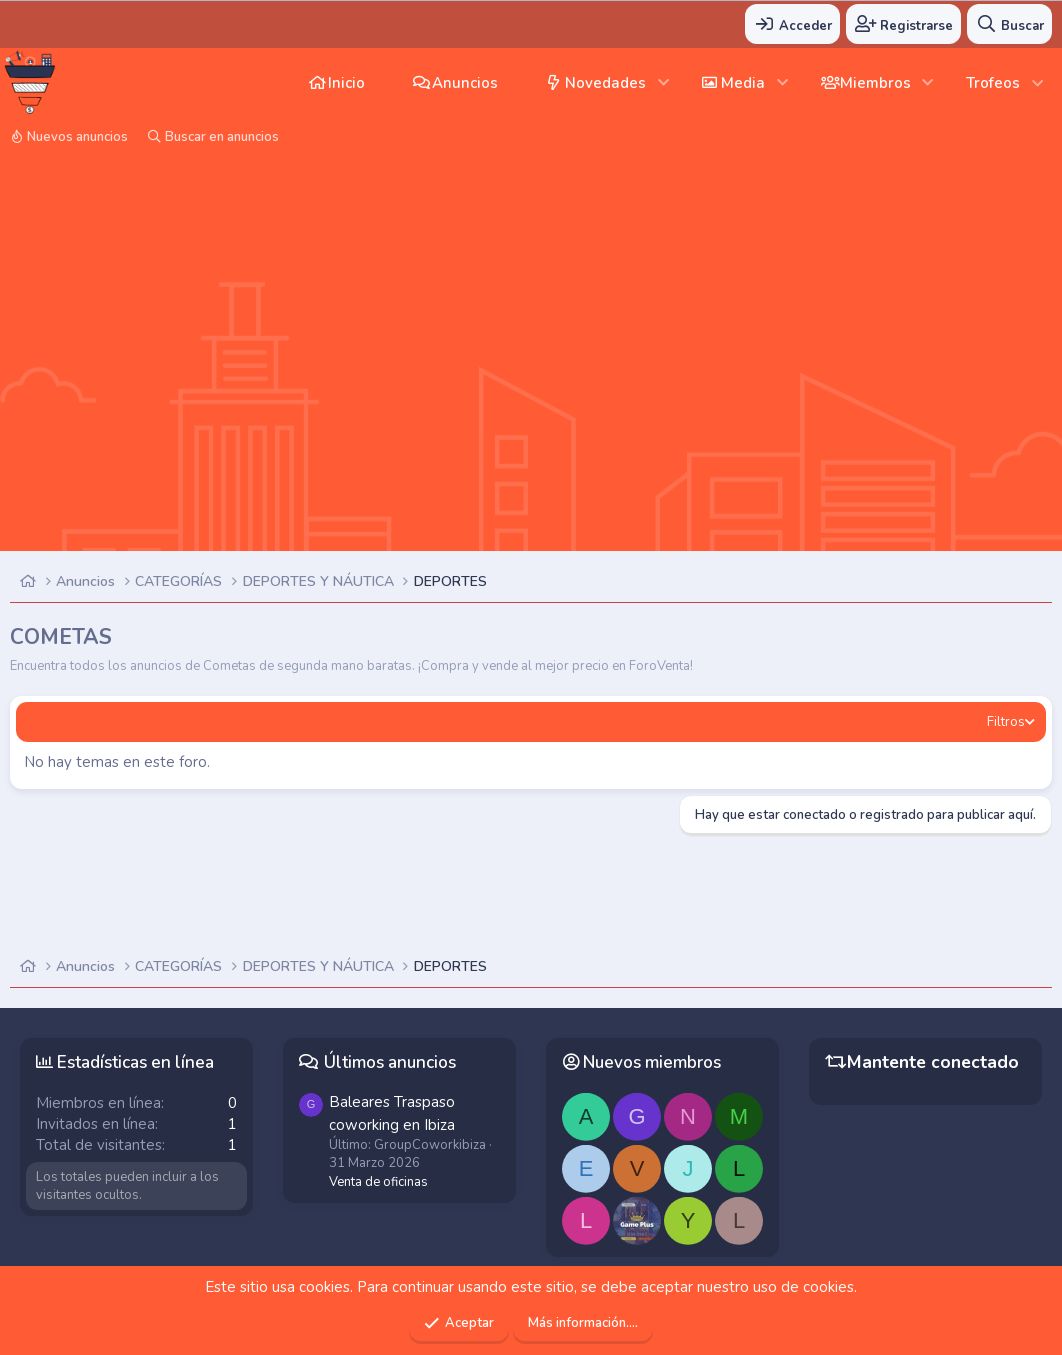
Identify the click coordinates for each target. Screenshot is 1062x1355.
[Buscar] (1009, 24)
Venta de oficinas (378, 1182)
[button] (663, 82)
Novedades (605, 83)
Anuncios (465, 83)
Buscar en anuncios (222, 137)
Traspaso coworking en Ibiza (392, 1112)
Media (743, 83)
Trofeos (993, 83)
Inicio (346, 83)
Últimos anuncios (390, 1062)
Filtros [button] (1006, 722)
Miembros (875, 83)
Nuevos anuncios (77, 137)
